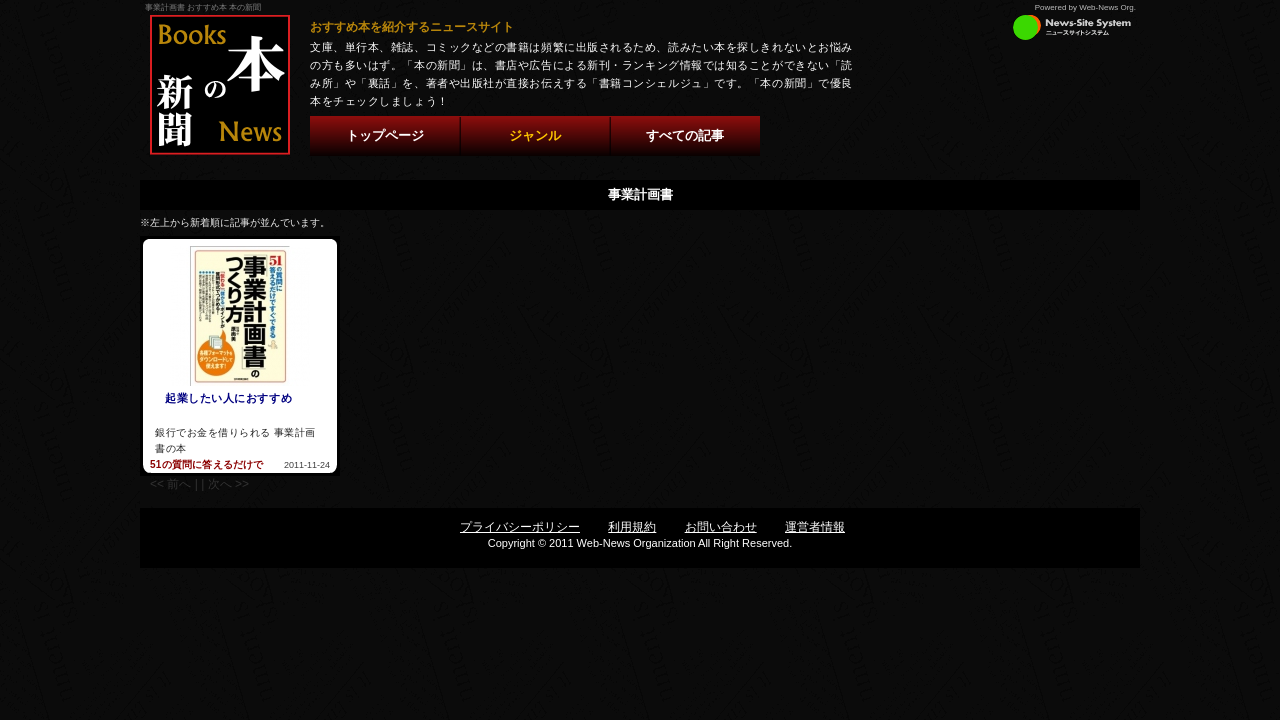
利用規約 (632, 527)
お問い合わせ (721, 527)
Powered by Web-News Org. (1085, 7)
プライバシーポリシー (520, 527)
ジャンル (535, 135)
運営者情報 (815, 527)
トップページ (385, 135)
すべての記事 (685, 135)
